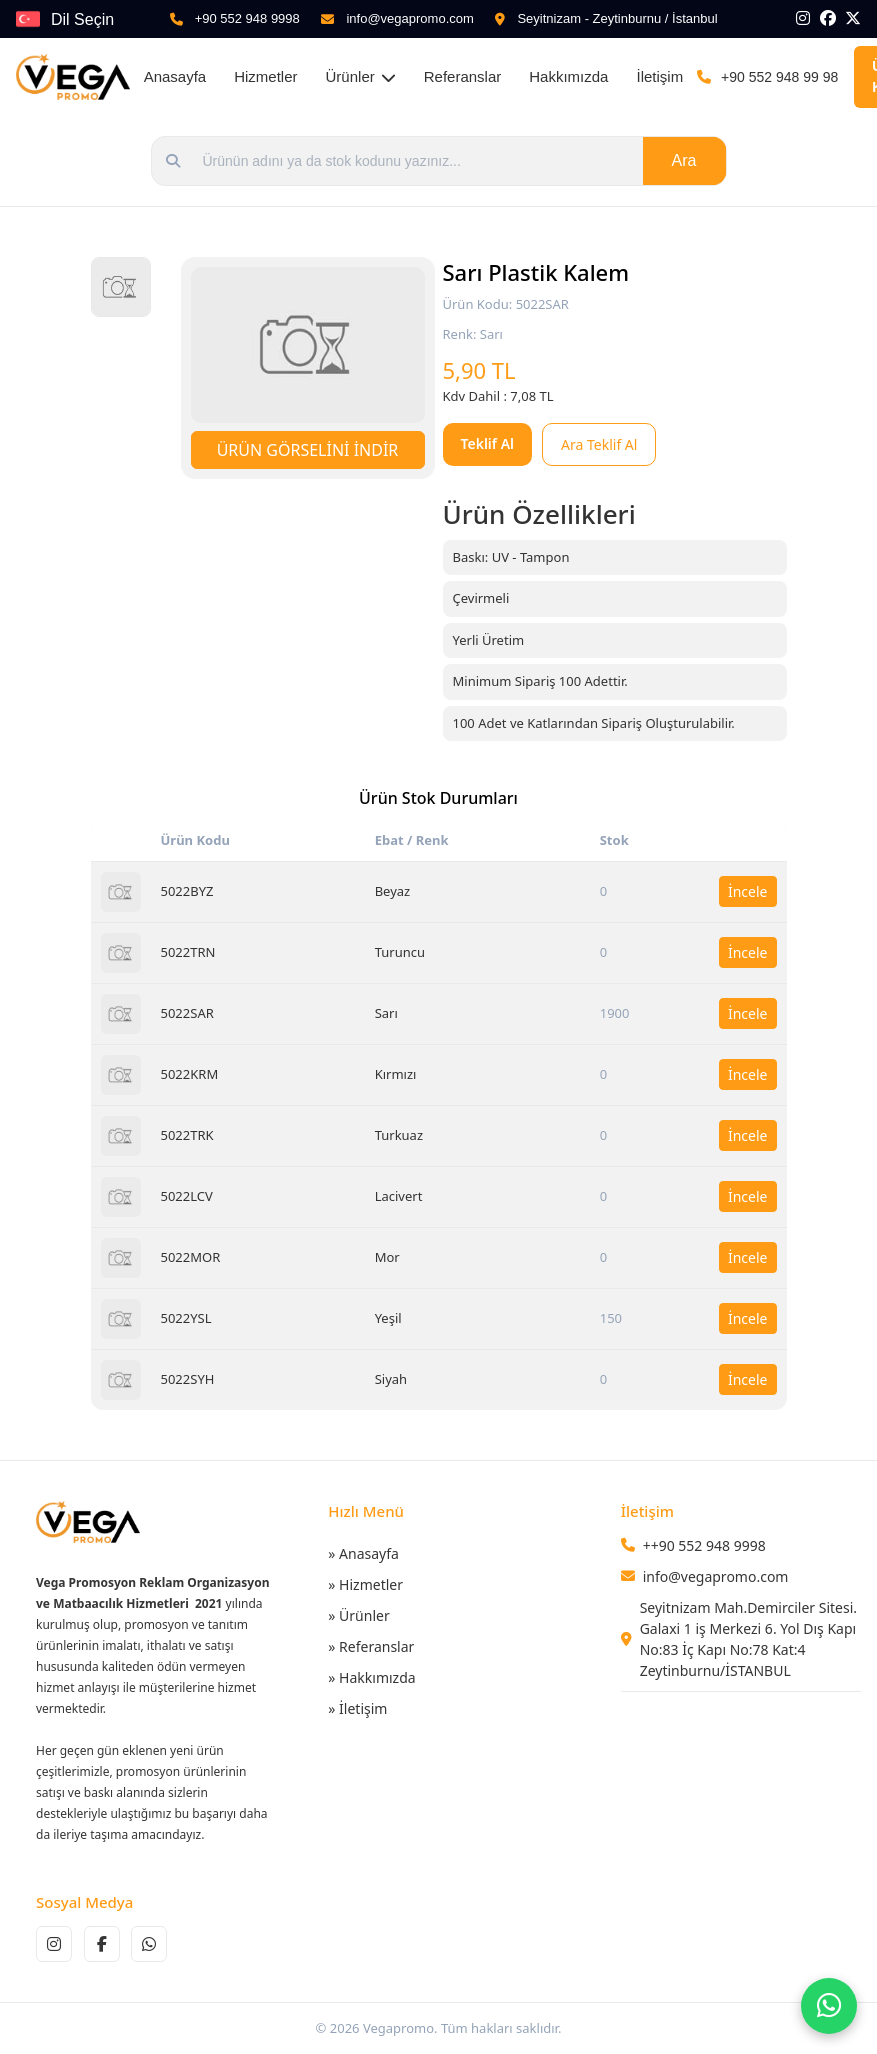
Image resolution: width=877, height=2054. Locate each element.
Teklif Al (488, 443)
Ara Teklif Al (599, 444)
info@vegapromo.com (409, 18)
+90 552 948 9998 (247, 18)
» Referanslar (371, 1646)
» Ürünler (358, 1615)
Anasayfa (175, 76)
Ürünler (361, 76)
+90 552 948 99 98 (779, 77)
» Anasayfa (363, 1553)
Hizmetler (265, 76)
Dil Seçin (82, 19)
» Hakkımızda (371, 1677)
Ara (684, 160)
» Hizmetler (365, 1584)
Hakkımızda (568, 76)
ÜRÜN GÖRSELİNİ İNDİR (308, 450)
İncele (748, 891)
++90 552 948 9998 (704, 1545)
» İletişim (357, 1708)
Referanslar (463, 76)
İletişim (659, 76)
